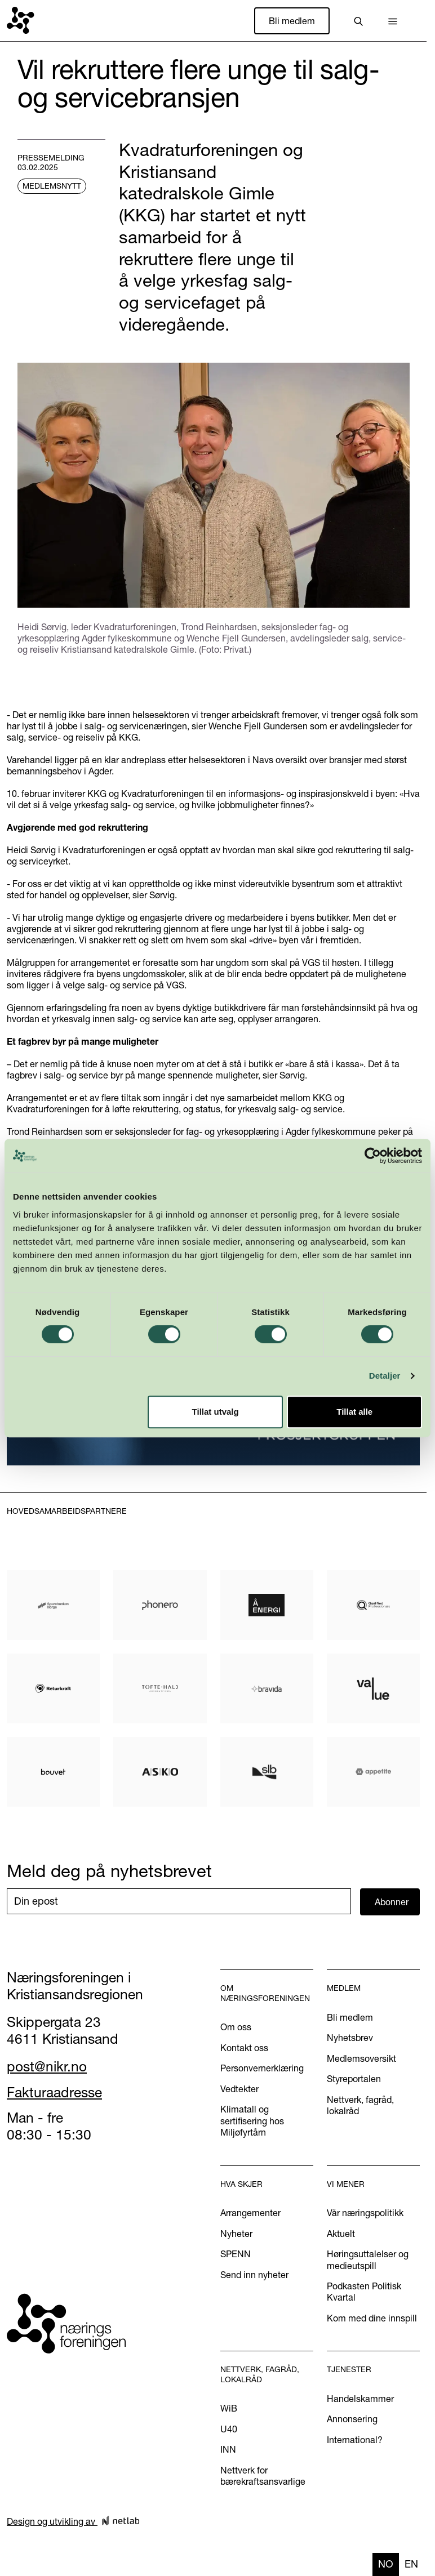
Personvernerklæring (262, 2068)
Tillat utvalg (215, 1411)
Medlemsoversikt (361, 2058)
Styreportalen (354, 2078)
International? (355, 2439)
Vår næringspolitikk (365, 2212)
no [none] (385, 2563)
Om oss (235, 2027)
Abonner (392, 1902)
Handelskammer (360, 2398)
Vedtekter (239, 2088)
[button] (392, 20)
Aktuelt (341, 2233)
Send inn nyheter (254, 2274)
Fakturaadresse (54, 2092)
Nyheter (236, 2233)
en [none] (411, 2563)
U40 (228, 2429)
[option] (411, 2564)
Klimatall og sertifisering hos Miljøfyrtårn (252, 2120)
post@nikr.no (47, 2066)
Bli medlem (292, 20)
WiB (228, 2408)
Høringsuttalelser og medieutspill (368, 2259)
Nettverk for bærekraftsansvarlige (262, 2475)
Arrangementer (250, 2212)
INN (228, 2449)
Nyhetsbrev (350, 2037)
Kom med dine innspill (372, 2318)
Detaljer (385, 1375)
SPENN (235, 2253)
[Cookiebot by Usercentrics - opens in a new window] (372, 1155)
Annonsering (352, 2419)
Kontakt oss (244, 2047)
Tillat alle (354, 1411)
